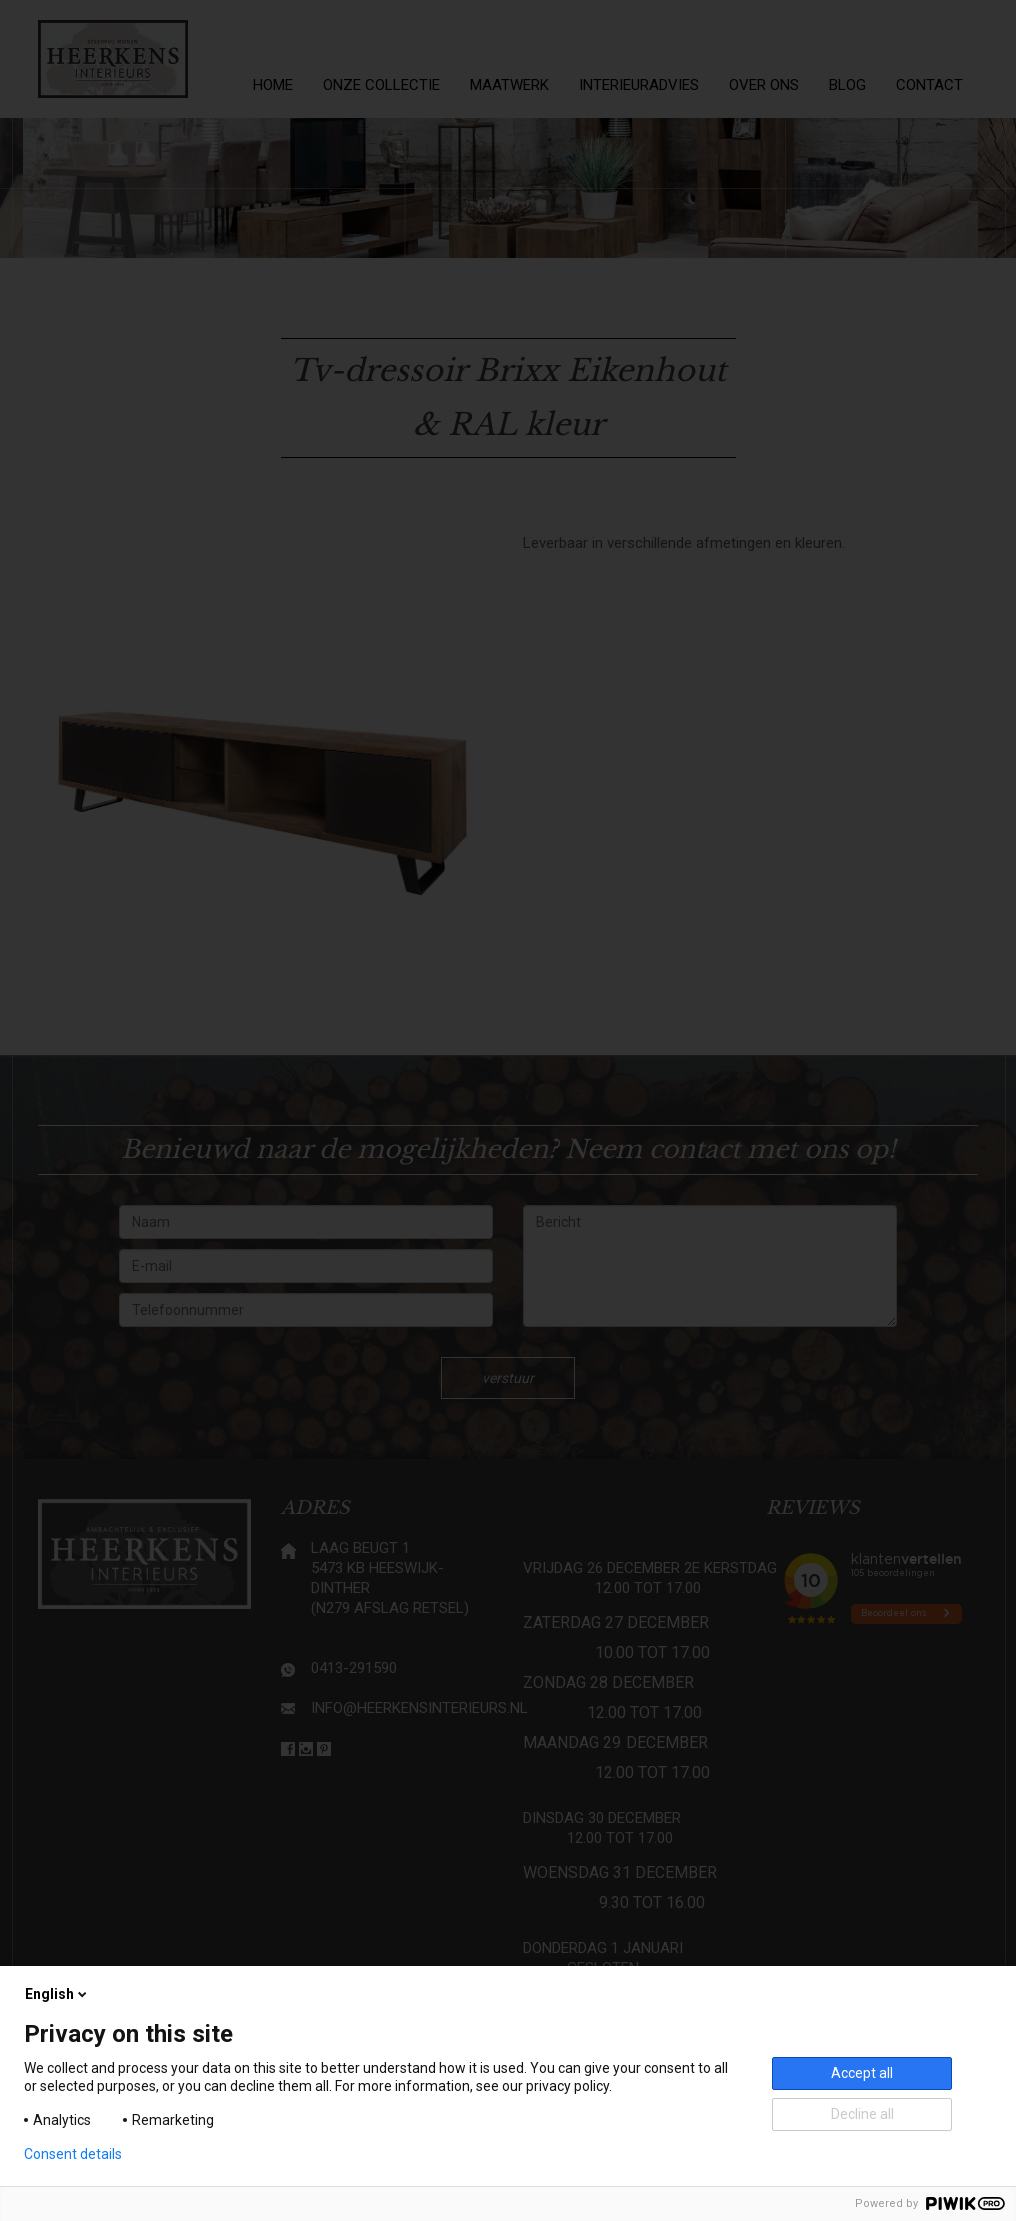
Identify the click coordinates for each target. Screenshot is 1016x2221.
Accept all (862, 2073)
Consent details (73, 2154)
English (57, 1994)
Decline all (862, 2114)
